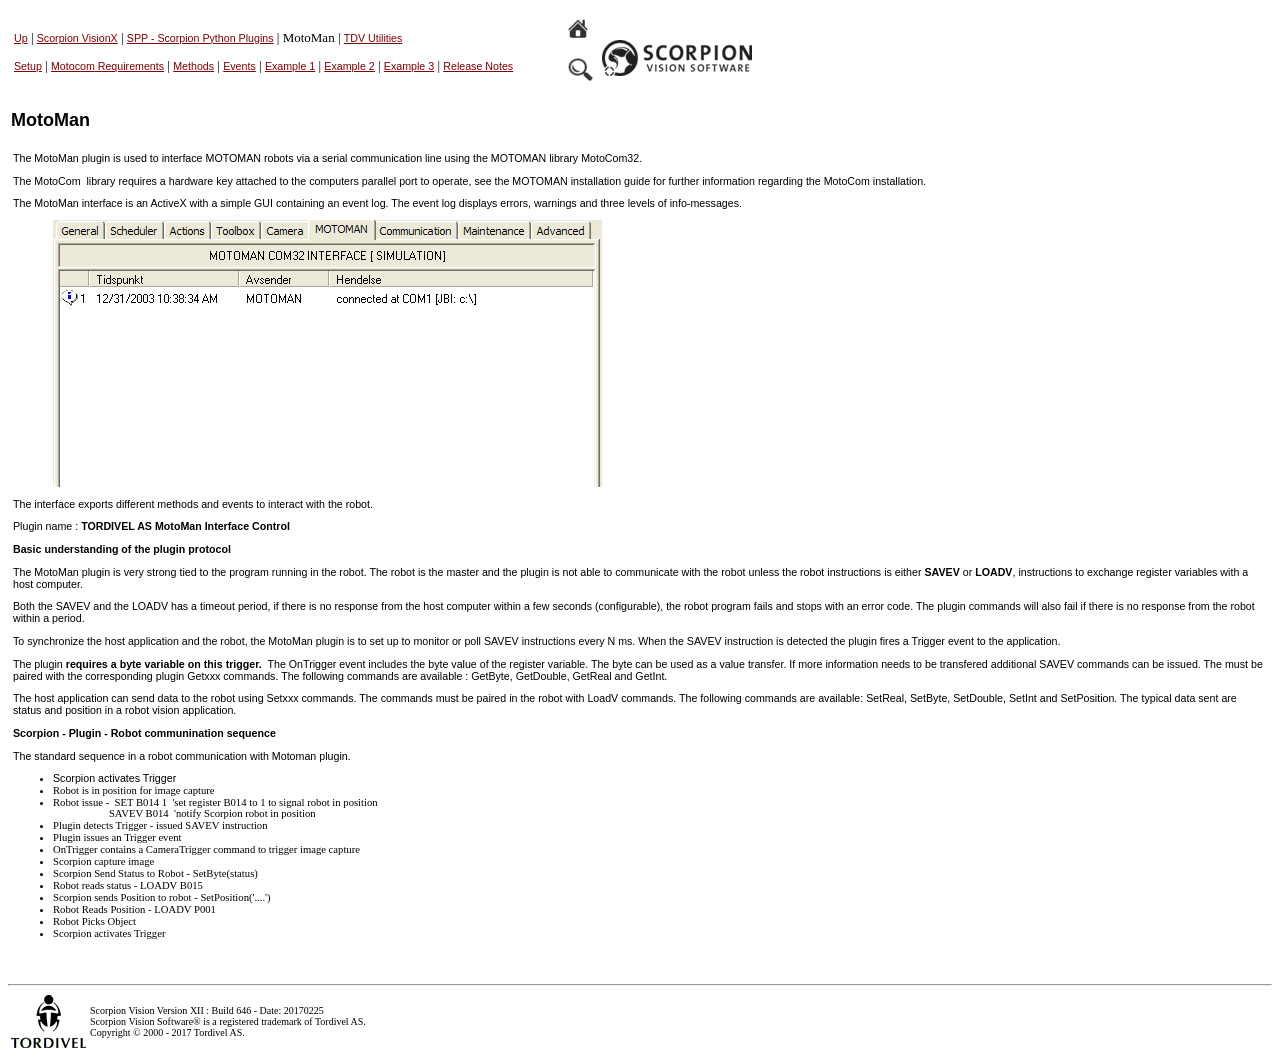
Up (21, 38)
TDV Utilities (373, 38)
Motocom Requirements (107, 66)
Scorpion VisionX (77, 38)
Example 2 (349, 66)
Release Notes (478, 66)
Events (239, 66)
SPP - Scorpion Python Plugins (200, 38)
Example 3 (409, 66)
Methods (193, 66)
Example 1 (290, 66)
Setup (28, 66)
